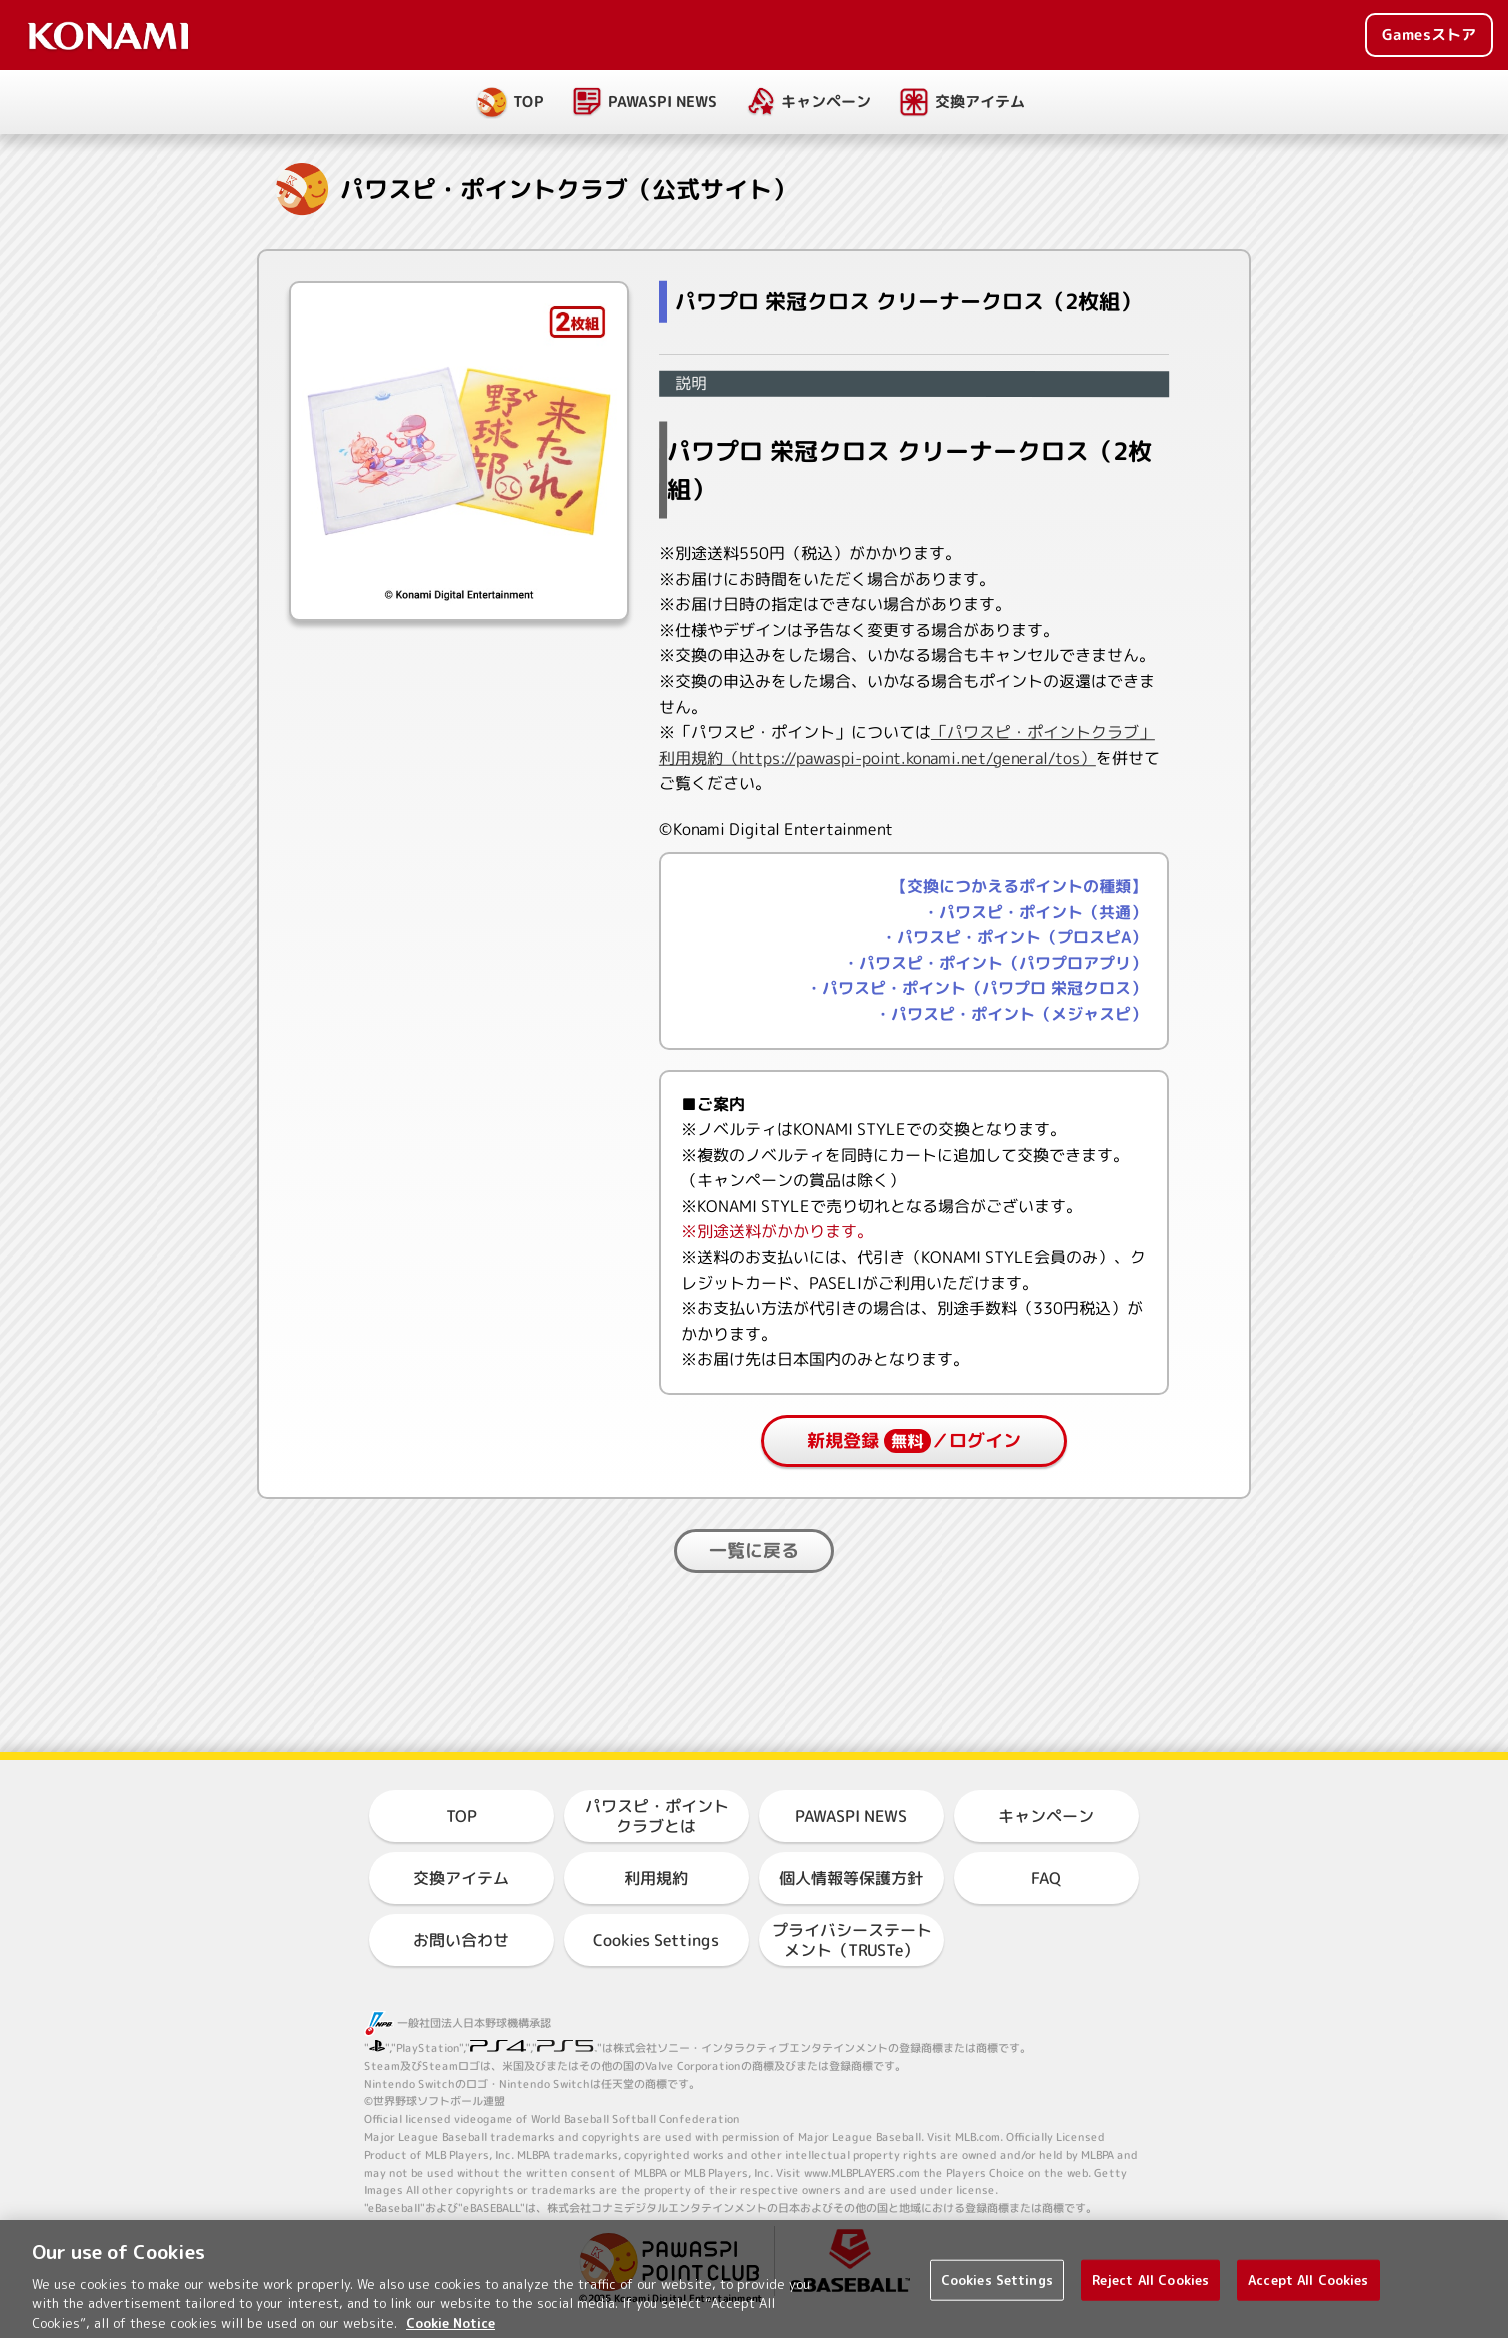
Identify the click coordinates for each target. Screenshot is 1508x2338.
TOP (528, 101)
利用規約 (656, 1878)
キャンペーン (826, 101)
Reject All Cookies (1150, 2300)
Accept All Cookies (1308, 2300)
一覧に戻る (754, 1550)
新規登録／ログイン (914, 1440)
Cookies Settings (656, 1940)
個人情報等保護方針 (851, 1878)
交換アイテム (980, 101)
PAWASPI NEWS (662, 101)
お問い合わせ (461, 1940)
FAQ (1046, 1878)
